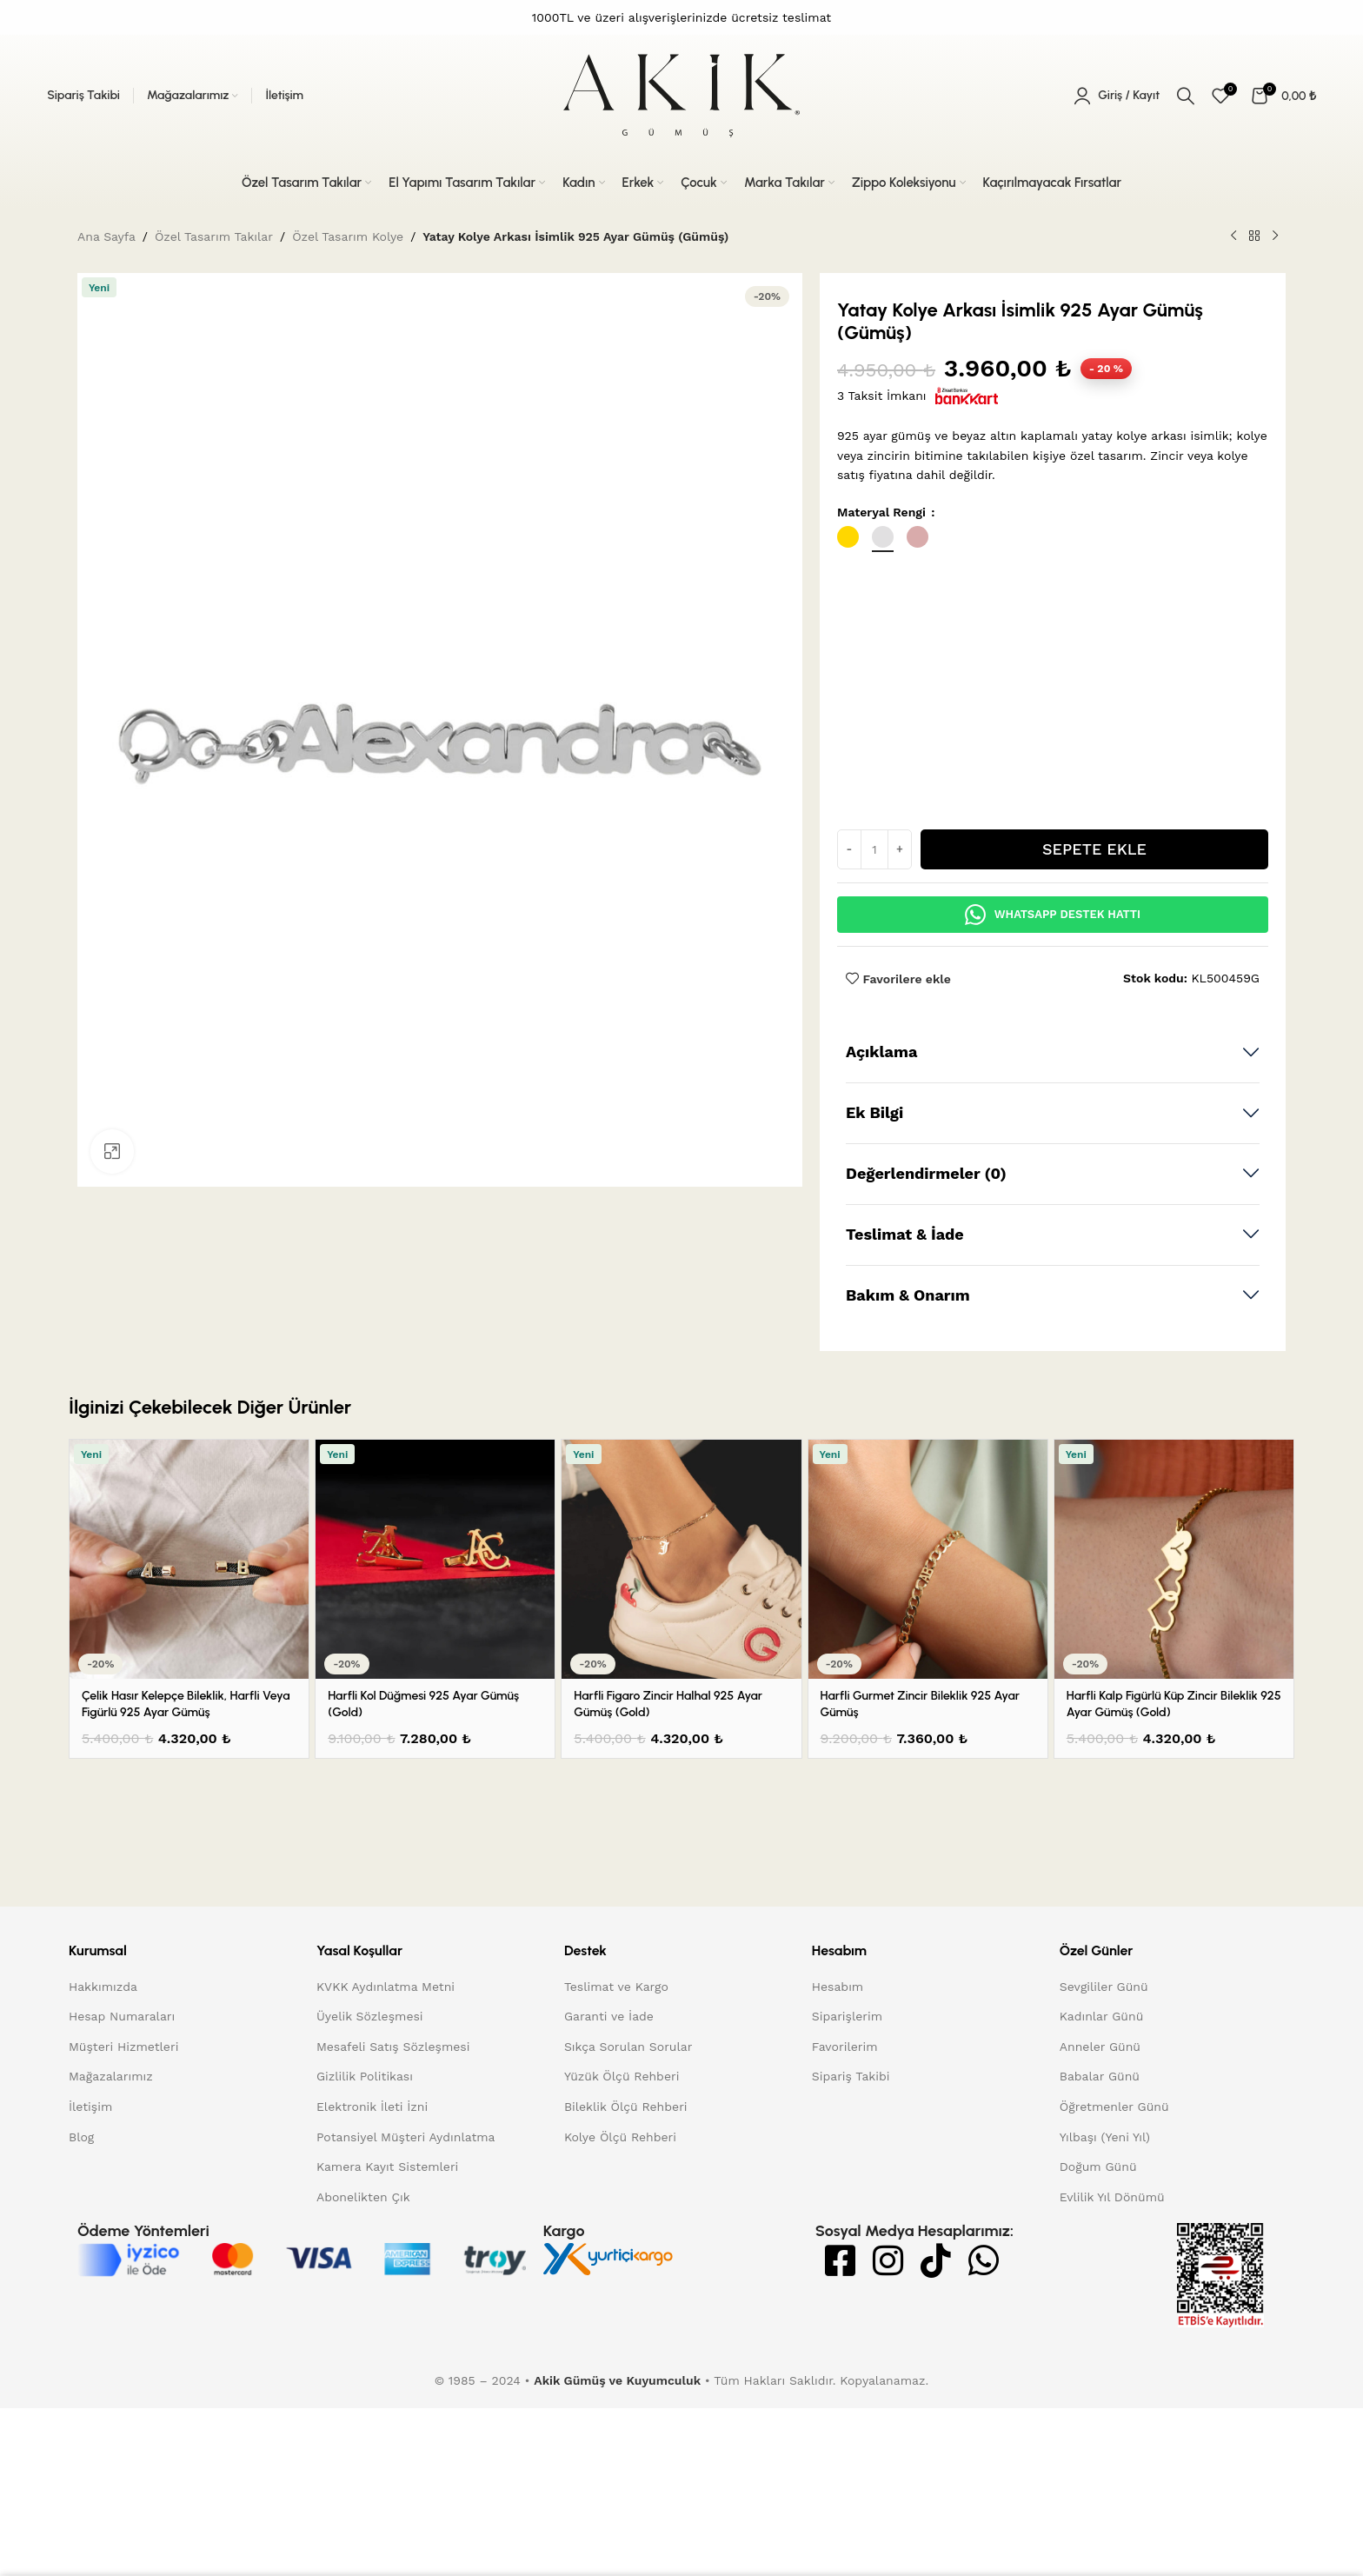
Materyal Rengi (883, 512)
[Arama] (1185, 95)
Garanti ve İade (609, 2102)
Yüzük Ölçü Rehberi (622, 2162)
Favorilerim (845, 2132)
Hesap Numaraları (122, 2102)
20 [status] (1106, 369)
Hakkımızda (103, 2072)
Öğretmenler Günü (1114, 2192)
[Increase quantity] (900, 935)
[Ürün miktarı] (874, 935)
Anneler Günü (1100, 2132)
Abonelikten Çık (363, 2282)
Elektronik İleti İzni (372, 2192)
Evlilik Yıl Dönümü (1112, 2282)
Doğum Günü (1098, 2253)
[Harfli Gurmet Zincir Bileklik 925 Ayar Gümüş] (927, 1645)
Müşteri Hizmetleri (123, 2132)
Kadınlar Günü (1102, 2102)
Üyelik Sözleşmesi (369, 2102)
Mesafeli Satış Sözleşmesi (393, 2132)
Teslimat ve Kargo (616, 2072)
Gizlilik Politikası (364, 2162)
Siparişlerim (847, 2102)
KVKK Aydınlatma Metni (385, 2072)
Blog (81, 2222)
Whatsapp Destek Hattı (1052, 1000)
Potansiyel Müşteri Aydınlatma (405, 2222)
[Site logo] (681, 95)
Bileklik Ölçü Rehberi (626, 2192)
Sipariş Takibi (851, 2162)
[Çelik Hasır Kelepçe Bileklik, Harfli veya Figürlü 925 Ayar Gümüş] (189, 1645)
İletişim (90, 2192)
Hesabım (837, 2072)
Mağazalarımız (111, 2162)
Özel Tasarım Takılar (214, 236)
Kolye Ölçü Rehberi (620, 2222)
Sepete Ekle (1094, 935)
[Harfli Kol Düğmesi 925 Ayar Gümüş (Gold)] (435, 1645)
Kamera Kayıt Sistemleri (387, 2253)
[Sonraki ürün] (1275, 236)
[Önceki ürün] (1233, 236)
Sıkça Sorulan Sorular (628, 2132)
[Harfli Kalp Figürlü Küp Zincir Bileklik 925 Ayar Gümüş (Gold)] (1173, 1645)
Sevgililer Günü (1104, 2072)
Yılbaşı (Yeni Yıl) (1105, 2222)
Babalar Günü (1100, 2162)
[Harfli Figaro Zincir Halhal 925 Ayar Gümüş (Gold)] (681, 1645)
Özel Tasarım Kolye (347, 236)
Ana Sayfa (106, 236)
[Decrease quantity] (849, 935)
